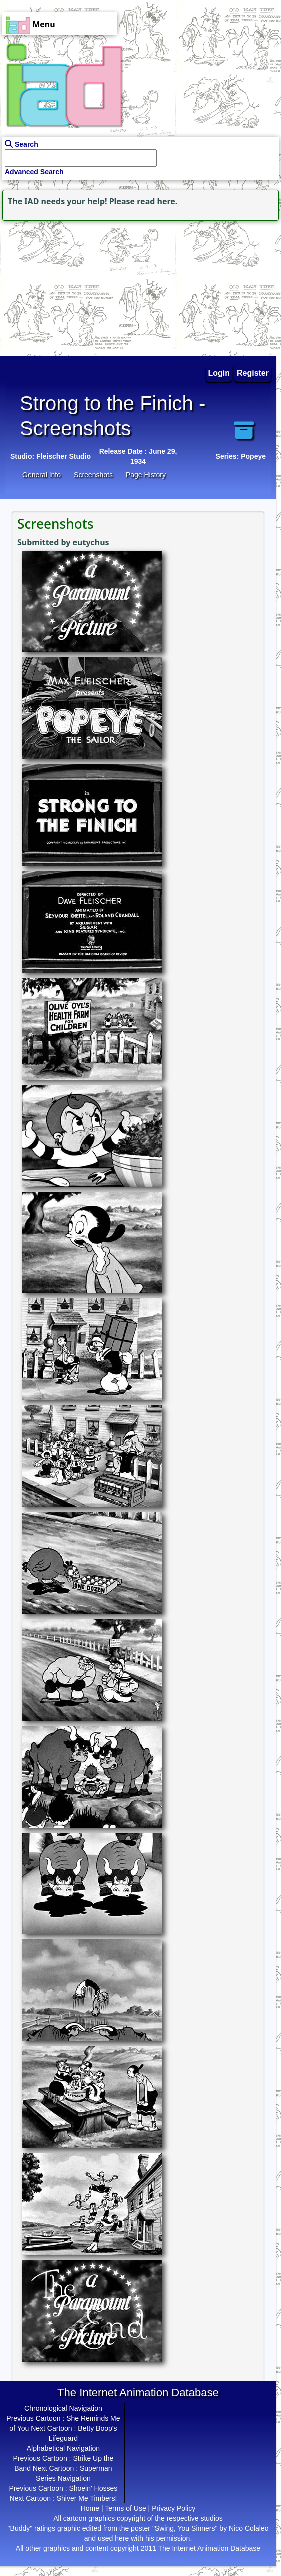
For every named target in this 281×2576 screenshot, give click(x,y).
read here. (157, 201)
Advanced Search (34, 172)
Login (219, 373)
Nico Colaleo (248, 2528)
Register (253, 373)
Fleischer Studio (63, 456)
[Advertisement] (62, 285)
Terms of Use (125, 2508)
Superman (96, 2468)
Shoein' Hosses (93, 2488)
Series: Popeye (241, 456)
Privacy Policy (173, 2508)
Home (90, 2508)
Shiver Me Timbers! (87, 2498)
